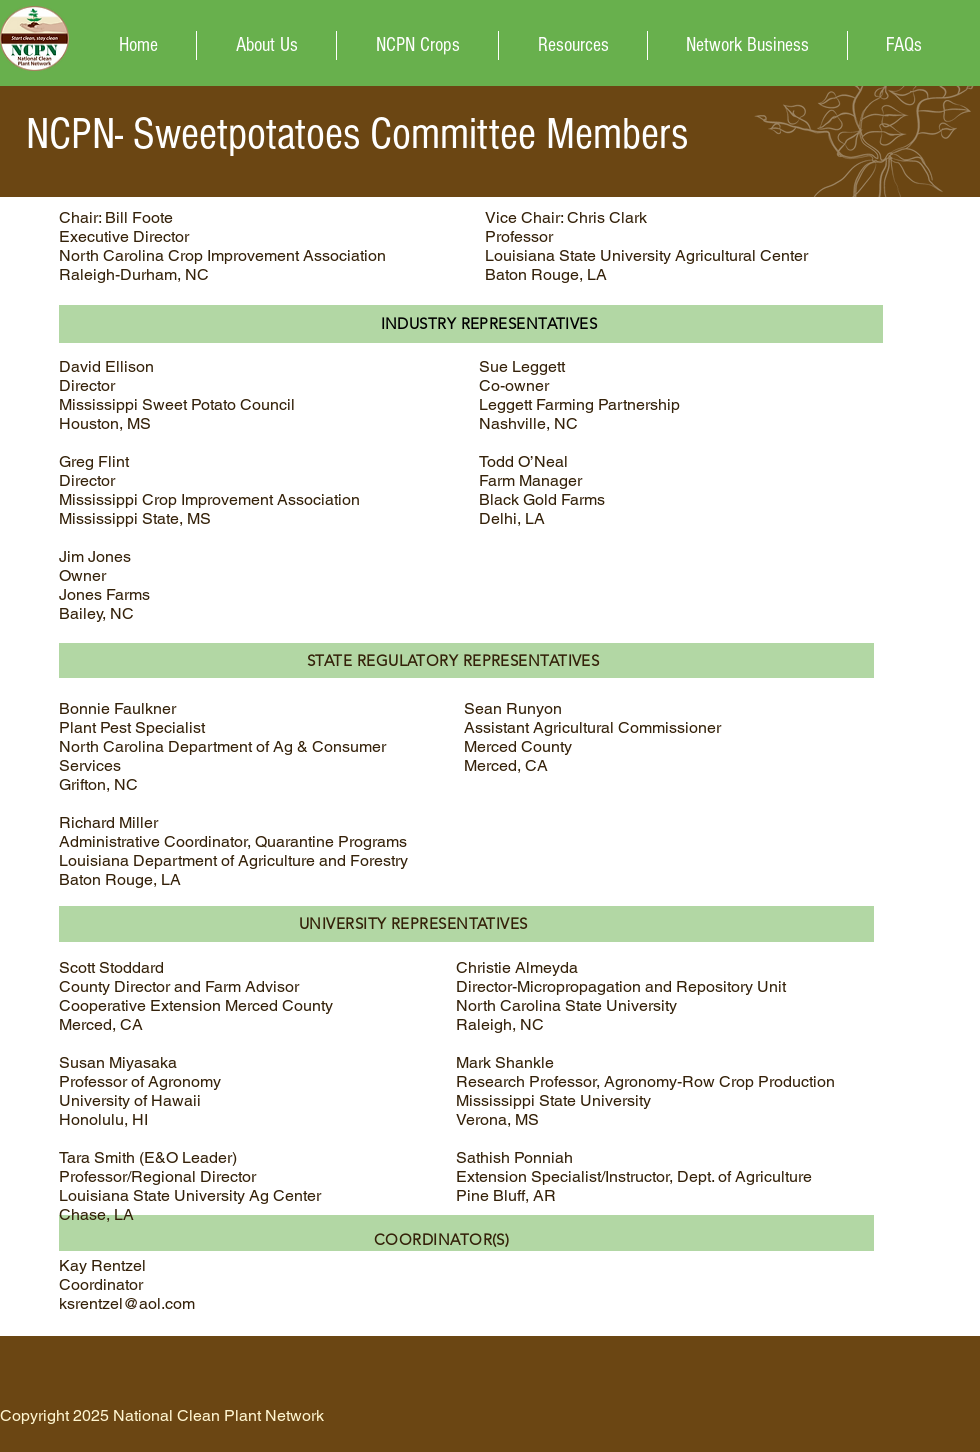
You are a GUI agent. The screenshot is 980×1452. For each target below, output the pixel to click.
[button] (417, 45)
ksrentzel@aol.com (127, 1303)
